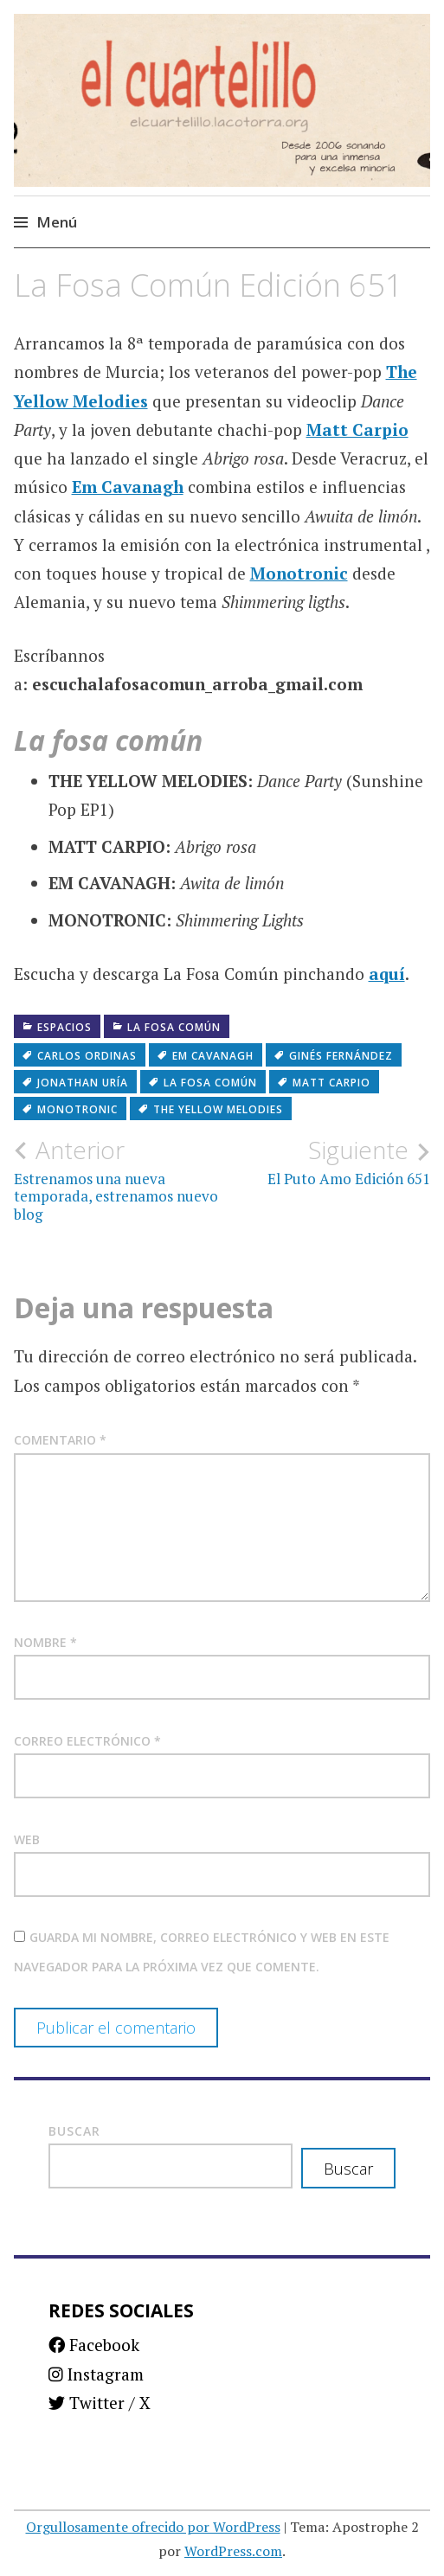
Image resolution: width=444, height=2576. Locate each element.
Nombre (45, 1642)
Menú (56, 222)
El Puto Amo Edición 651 (326, 1162)
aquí (387, 973)
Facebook (93, 2344)
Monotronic (299, 573)
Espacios (64, 1027)
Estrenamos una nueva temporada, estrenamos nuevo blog (118, 1179)
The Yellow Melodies (218, 1109)
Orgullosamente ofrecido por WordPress (153, 2526)
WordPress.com (233, 2550)
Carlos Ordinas (87, 1055)
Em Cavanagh (127, 486)
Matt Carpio (357, 429)
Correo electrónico (87, 1741)
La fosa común (174, 1027)
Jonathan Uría (82, 1082)
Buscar (74, 2131)
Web (27, 1839)
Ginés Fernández (341, 1055)
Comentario (60, 1440)
